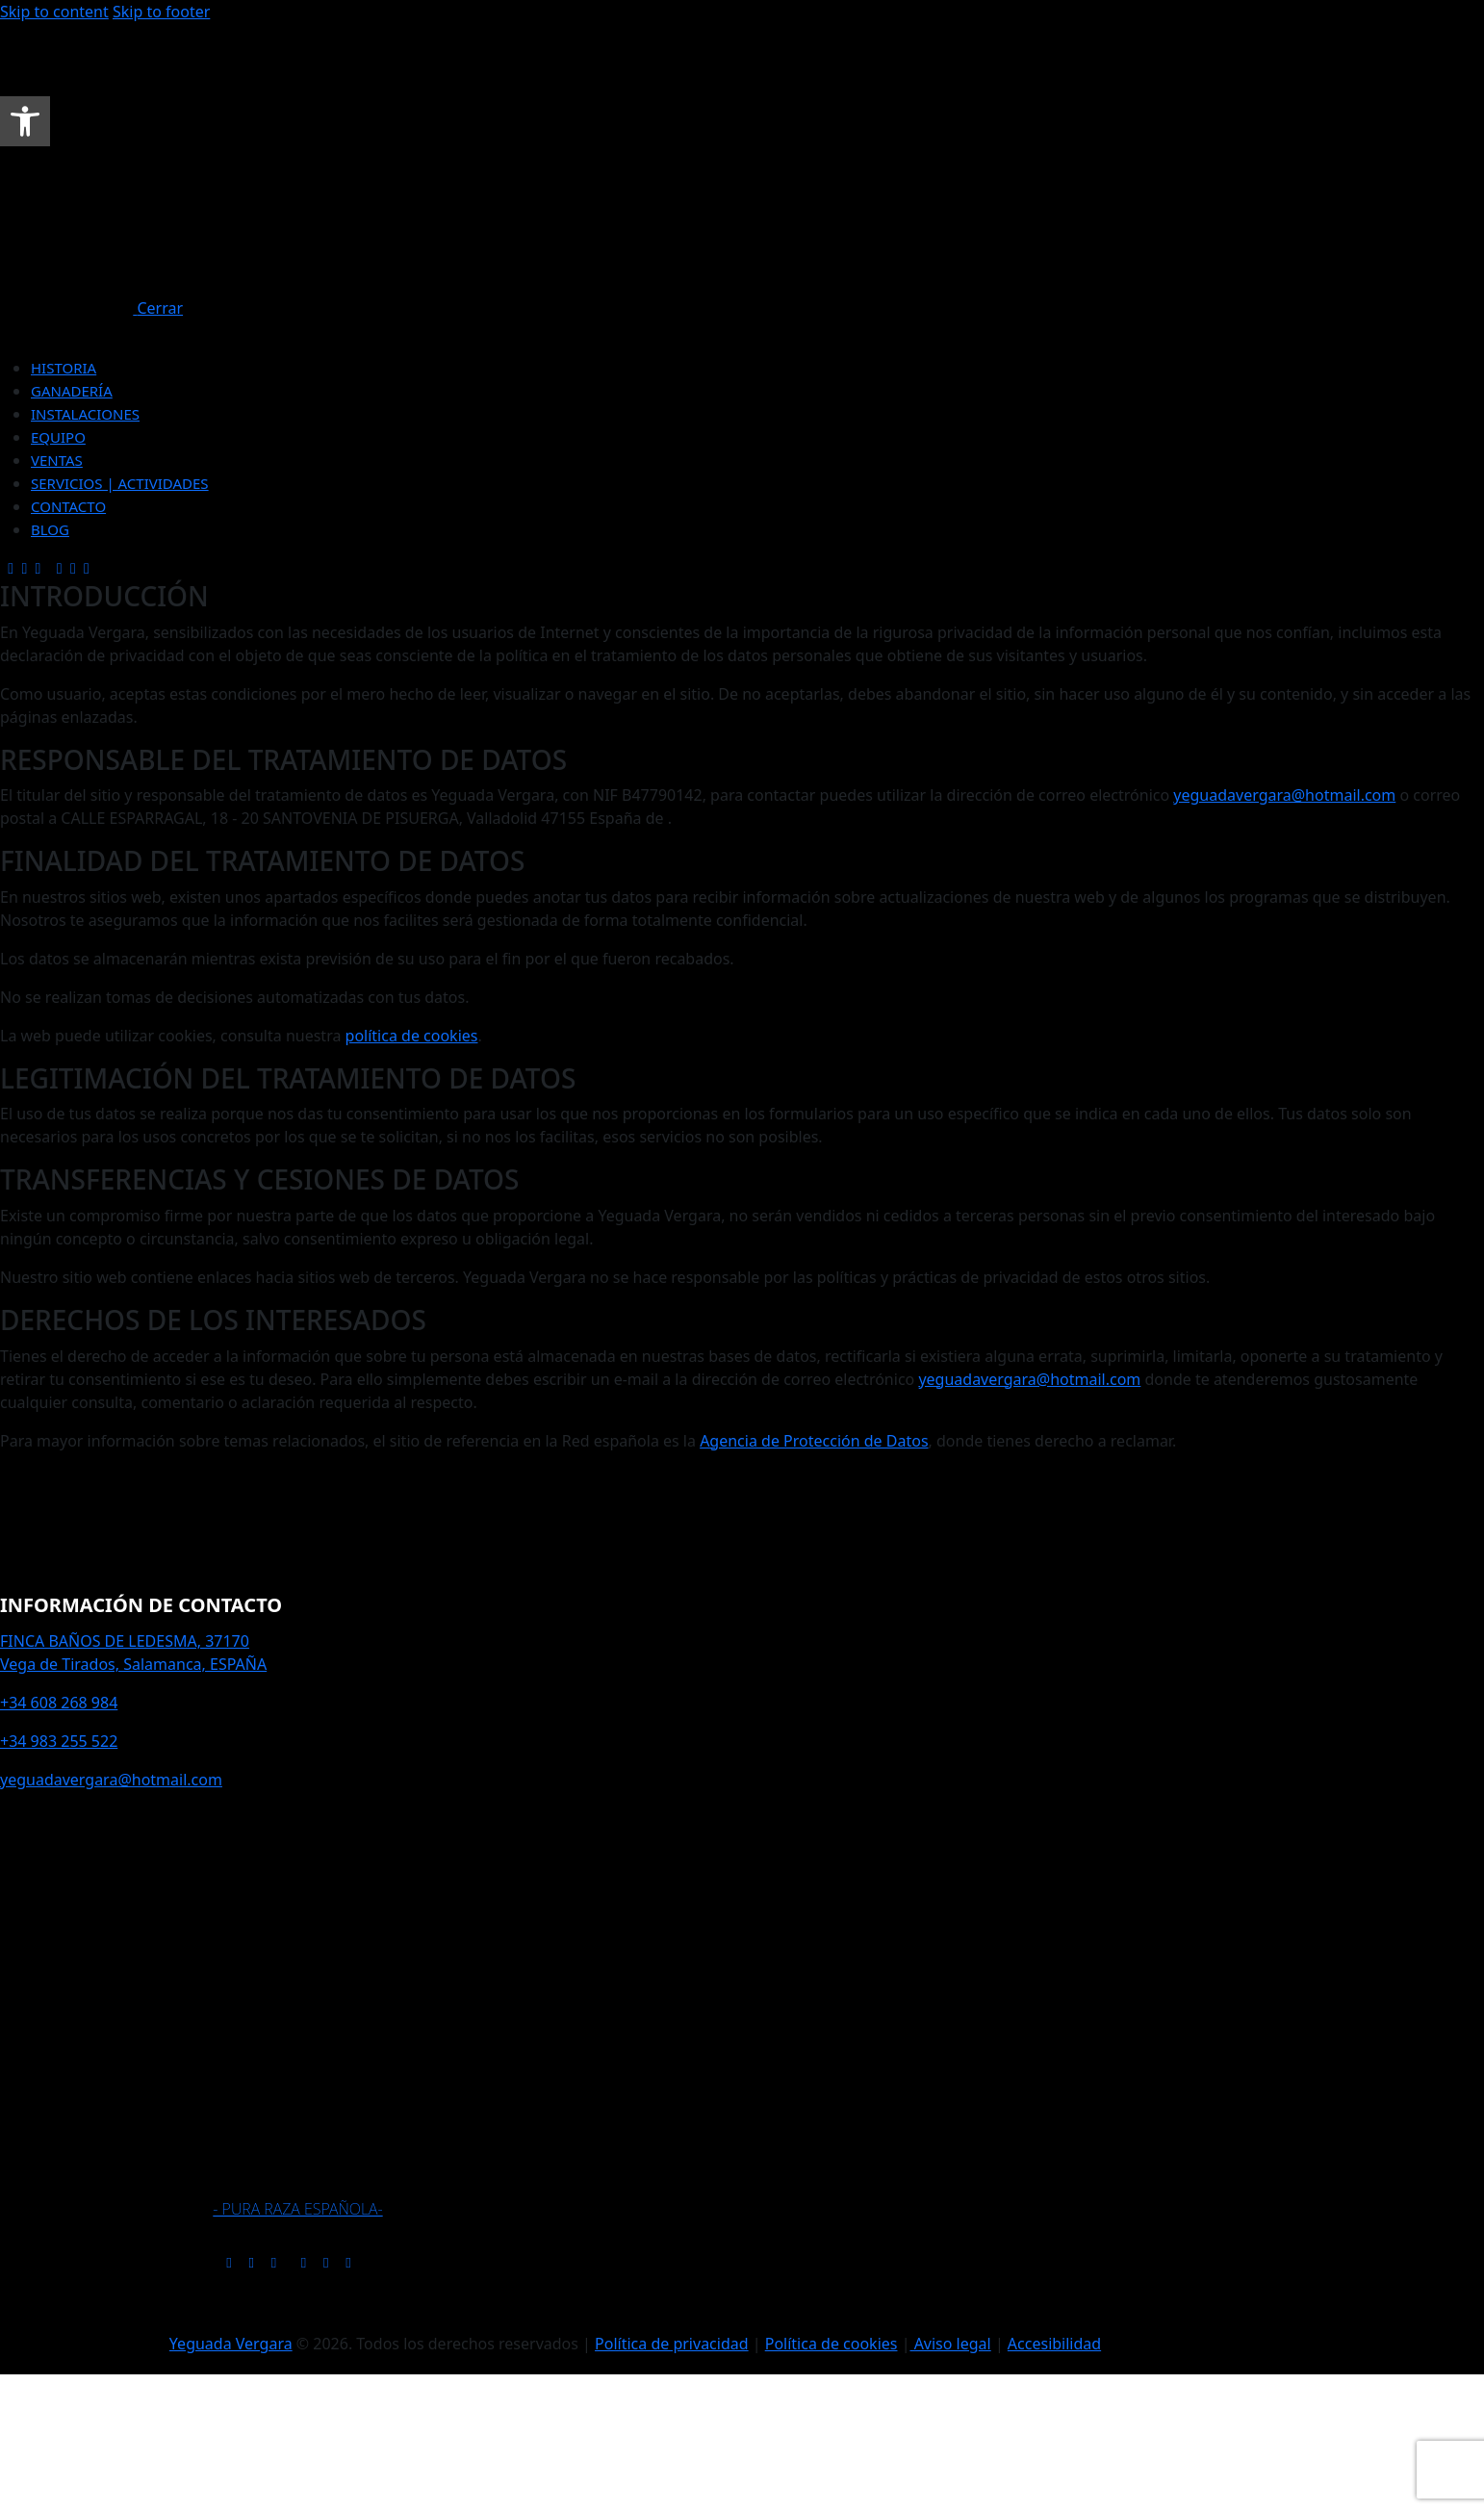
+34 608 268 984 (58, 1702)
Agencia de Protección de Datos (814, 1440)
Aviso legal (949, 2343)
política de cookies (411, 1035)
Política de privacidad (672, 2343)
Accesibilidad (1054, 2343)
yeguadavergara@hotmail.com (1284, 795)
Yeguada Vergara (231, 2343)
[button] (25, 121)
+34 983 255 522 (58, 1741)
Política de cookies (831, 2343)
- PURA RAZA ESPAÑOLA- (297, 2208)
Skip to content (54, 11)
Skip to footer (161, 11)
